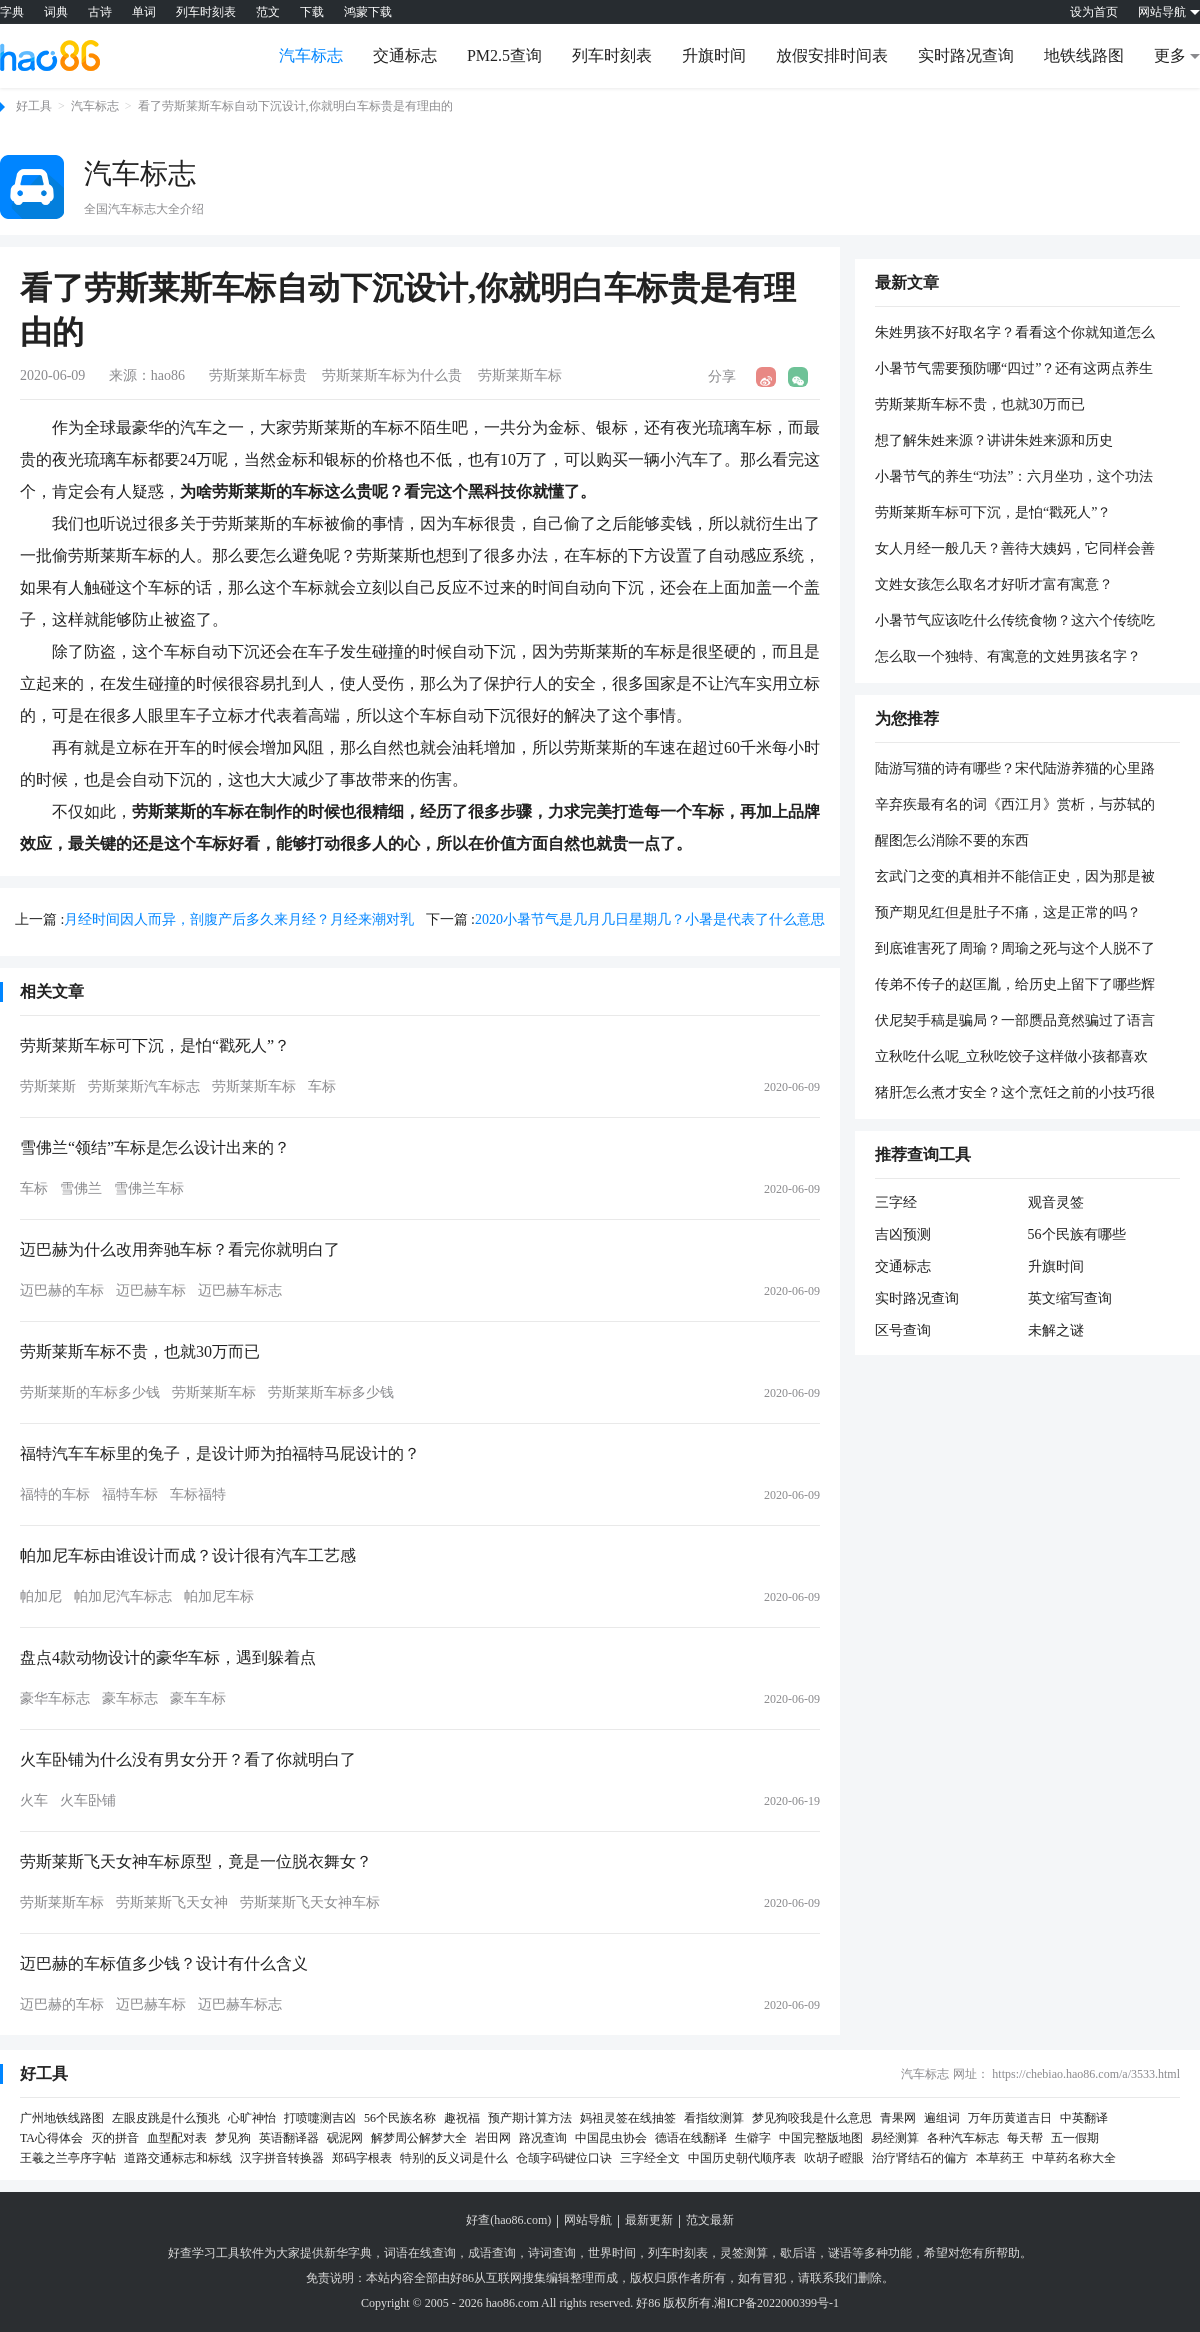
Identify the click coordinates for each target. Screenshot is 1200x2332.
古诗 (100, 12)
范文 (268, 12)
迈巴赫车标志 (240, 1290)
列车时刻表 (206, 12)
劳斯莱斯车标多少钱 (331, 1392)
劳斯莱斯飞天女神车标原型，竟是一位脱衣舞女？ (196, 1861)
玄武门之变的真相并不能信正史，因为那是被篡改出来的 (1015, 878)
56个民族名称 (400, 2118)
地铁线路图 (1084, 55)
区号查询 (903, 1330)
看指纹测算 (714, 2118)
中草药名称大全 (1074, 2158)
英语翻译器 (289, 2138)
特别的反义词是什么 (454, 2158)
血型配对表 (177, 2138)
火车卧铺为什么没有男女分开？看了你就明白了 (188, 1759)
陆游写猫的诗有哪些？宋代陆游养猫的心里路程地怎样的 (1015, 770)
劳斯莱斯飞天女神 (172, 1902)
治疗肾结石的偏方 (920, 2158)
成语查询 (492, 2253)
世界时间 (612, 2253)
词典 (56, 12)
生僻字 (753, 2138)
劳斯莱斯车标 (520, 375)
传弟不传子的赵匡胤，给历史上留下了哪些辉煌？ (1015, 986)
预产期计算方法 (530, 2118)
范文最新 (710, 2220)
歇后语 (798, 2253)
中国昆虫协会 (611, 2138)
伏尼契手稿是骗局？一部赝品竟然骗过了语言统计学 (1015, 1022)
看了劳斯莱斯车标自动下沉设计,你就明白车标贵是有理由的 (295, 106)
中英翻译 (1084, 2118)
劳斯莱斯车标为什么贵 (392, 375)
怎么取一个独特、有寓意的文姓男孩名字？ (1008, 656)
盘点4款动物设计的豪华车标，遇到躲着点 (168, 1657)
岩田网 (493, 2138)
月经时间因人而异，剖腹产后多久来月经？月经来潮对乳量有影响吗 (239, 922)
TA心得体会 (51, 2138)
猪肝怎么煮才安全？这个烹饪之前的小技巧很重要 (1015, 1094)
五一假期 (1075, 2138)
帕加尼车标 (219, 1596)
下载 (312, 12)
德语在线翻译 (691, 2138)
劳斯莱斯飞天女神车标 (310, 1902)
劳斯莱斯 (48, 1086)
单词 (144, 12)
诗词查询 (552, 2253)
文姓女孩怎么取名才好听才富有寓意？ (994, 584)
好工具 (34, 106)
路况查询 (543, 2138)
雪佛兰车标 (149, 1188)
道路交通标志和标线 (178, 2158)
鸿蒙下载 (368, 12)
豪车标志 (130, 1698)
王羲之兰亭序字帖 (68, 2158)
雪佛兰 (81, 1188)
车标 (322, 1086)
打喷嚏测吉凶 (320, 2118)
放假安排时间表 (832, 55)
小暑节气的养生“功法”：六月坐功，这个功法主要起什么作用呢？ (1014, 478)
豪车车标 (198, 1698)
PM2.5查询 (504, 55)
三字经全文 (650, 2158)
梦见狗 (233, 2138)
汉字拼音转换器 (282, 2158)
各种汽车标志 (963, 2138)
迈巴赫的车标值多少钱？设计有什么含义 (164, 1963)
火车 (34, 1800)
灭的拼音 (115, 2138)
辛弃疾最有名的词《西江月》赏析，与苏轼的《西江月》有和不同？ (1015, 806)
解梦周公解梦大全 (419, 2138)
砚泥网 (345, 2138)
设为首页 (1094, 12)
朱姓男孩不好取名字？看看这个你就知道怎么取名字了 (1015, 334)
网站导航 (588, 2220)
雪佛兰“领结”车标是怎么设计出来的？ (155, 1147)
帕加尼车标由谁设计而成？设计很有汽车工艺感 (188, 1555)
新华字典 (348, 2253)
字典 (12, 12)
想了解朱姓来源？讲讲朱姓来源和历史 (994, 440)
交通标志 (405, 55)
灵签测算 (744, 2253)
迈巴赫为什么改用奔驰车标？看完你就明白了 (180, 1249)
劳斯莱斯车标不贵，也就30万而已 (140, 1351)
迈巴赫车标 (151, 1290)
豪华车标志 (55, 1698)
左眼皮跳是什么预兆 (166, 2118)
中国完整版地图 (821, 2138)
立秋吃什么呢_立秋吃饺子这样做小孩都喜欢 (1011, 1056)
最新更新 (649, 2220)
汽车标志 (311, 55)
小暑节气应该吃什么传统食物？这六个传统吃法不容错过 (1015, 622)
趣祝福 (462, 2118)
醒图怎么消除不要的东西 (952, 840)
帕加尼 (41, 1596)
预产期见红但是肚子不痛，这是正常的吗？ (1008, 912)
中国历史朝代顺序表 (742, 2158)
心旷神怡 (252, 2118)
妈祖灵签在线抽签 (628, 2118)
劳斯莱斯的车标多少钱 (90, 1392)
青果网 (898, 2118)
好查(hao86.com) (508, 2220)
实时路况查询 (966, 55)
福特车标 (130, 1494)
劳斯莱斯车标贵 (258, 375)
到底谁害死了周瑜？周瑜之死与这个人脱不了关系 (1015, 950)
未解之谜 (1056, 1330)
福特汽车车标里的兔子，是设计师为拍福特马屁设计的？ (220, 1453)
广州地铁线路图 (62, 2118)
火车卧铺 (88, 1800)
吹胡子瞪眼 (834, 2158)
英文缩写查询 (1070, 1298)
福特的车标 (55, 1494)
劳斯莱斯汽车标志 (144, 1086)
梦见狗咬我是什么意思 (812, 2118)
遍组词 (942, 2118)
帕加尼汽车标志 (123, 1596)
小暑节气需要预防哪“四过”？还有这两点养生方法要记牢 (1014, 370)
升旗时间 (714, 55)
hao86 (168, 375)
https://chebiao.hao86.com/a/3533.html (1086, 2074)
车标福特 (198, 1494)
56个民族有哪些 (1077, 1234)
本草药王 (1000, 2158)
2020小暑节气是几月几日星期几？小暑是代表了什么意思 (650, 919)
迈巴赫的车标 (62, 1290)
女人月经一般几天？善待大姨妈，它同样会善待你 (1015, 550)
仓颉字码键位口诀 (564, 2158)
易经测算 (895, 2138)
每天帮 (1025, 2138)
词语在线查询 (420, 2253)
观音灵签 (1056, 1202)
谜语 (840, 2253)
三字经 (896, 1202)
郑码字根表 (362, 2158)
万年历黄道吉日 (1010, 2118)
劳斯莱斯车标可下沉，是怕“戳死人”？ (155, 1045)
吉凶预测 (903, 1234)
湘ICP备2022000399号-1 (776, 2303)
